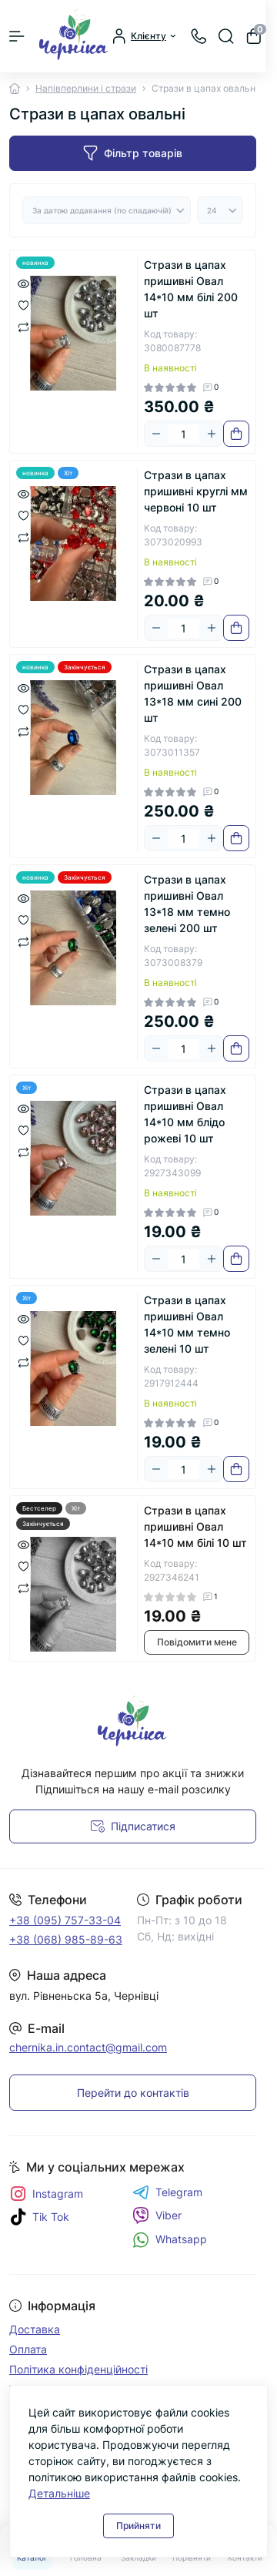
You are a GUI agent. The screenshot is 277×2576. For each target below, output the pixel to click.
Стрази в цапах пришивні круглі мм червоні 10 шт (196, 491)
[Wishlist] (23, 304)
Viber (157, 2215)
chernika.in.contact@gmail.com (88, 2047)
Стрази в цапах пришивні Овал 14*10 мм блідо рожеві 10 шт (185, 1114)
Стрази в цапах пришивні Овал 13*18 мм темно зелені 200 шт (187, 903)
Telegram (167, 2192)
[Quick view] (23, 283)
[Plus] (211, 433)
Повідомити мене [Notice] (197, 1642)
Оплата (28, 2349)
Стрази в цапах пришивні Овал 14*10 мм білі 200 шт (191, 289)
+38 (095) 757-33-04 (65, 1920)
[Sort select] (106, 210)
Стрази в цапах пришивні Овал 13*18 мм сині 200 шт (193, 693)
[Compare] (23, 326)
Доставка (34, 2329)
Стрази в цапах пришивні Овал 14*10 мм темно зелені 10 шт (187, 1324)
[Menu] (17, 36)
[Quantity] (184, 434)
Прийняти (138, 2525)
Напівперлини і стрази (85, 88)
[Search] (226, 36)
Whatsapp (169, 2240)
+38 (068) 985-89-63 (65, 1939)
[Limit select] (220, 210)
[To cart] (236, 434)
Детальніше (59, 2493)
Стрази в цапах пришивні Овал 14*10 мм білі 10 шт (195, 1526)
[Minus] (156, 433)
